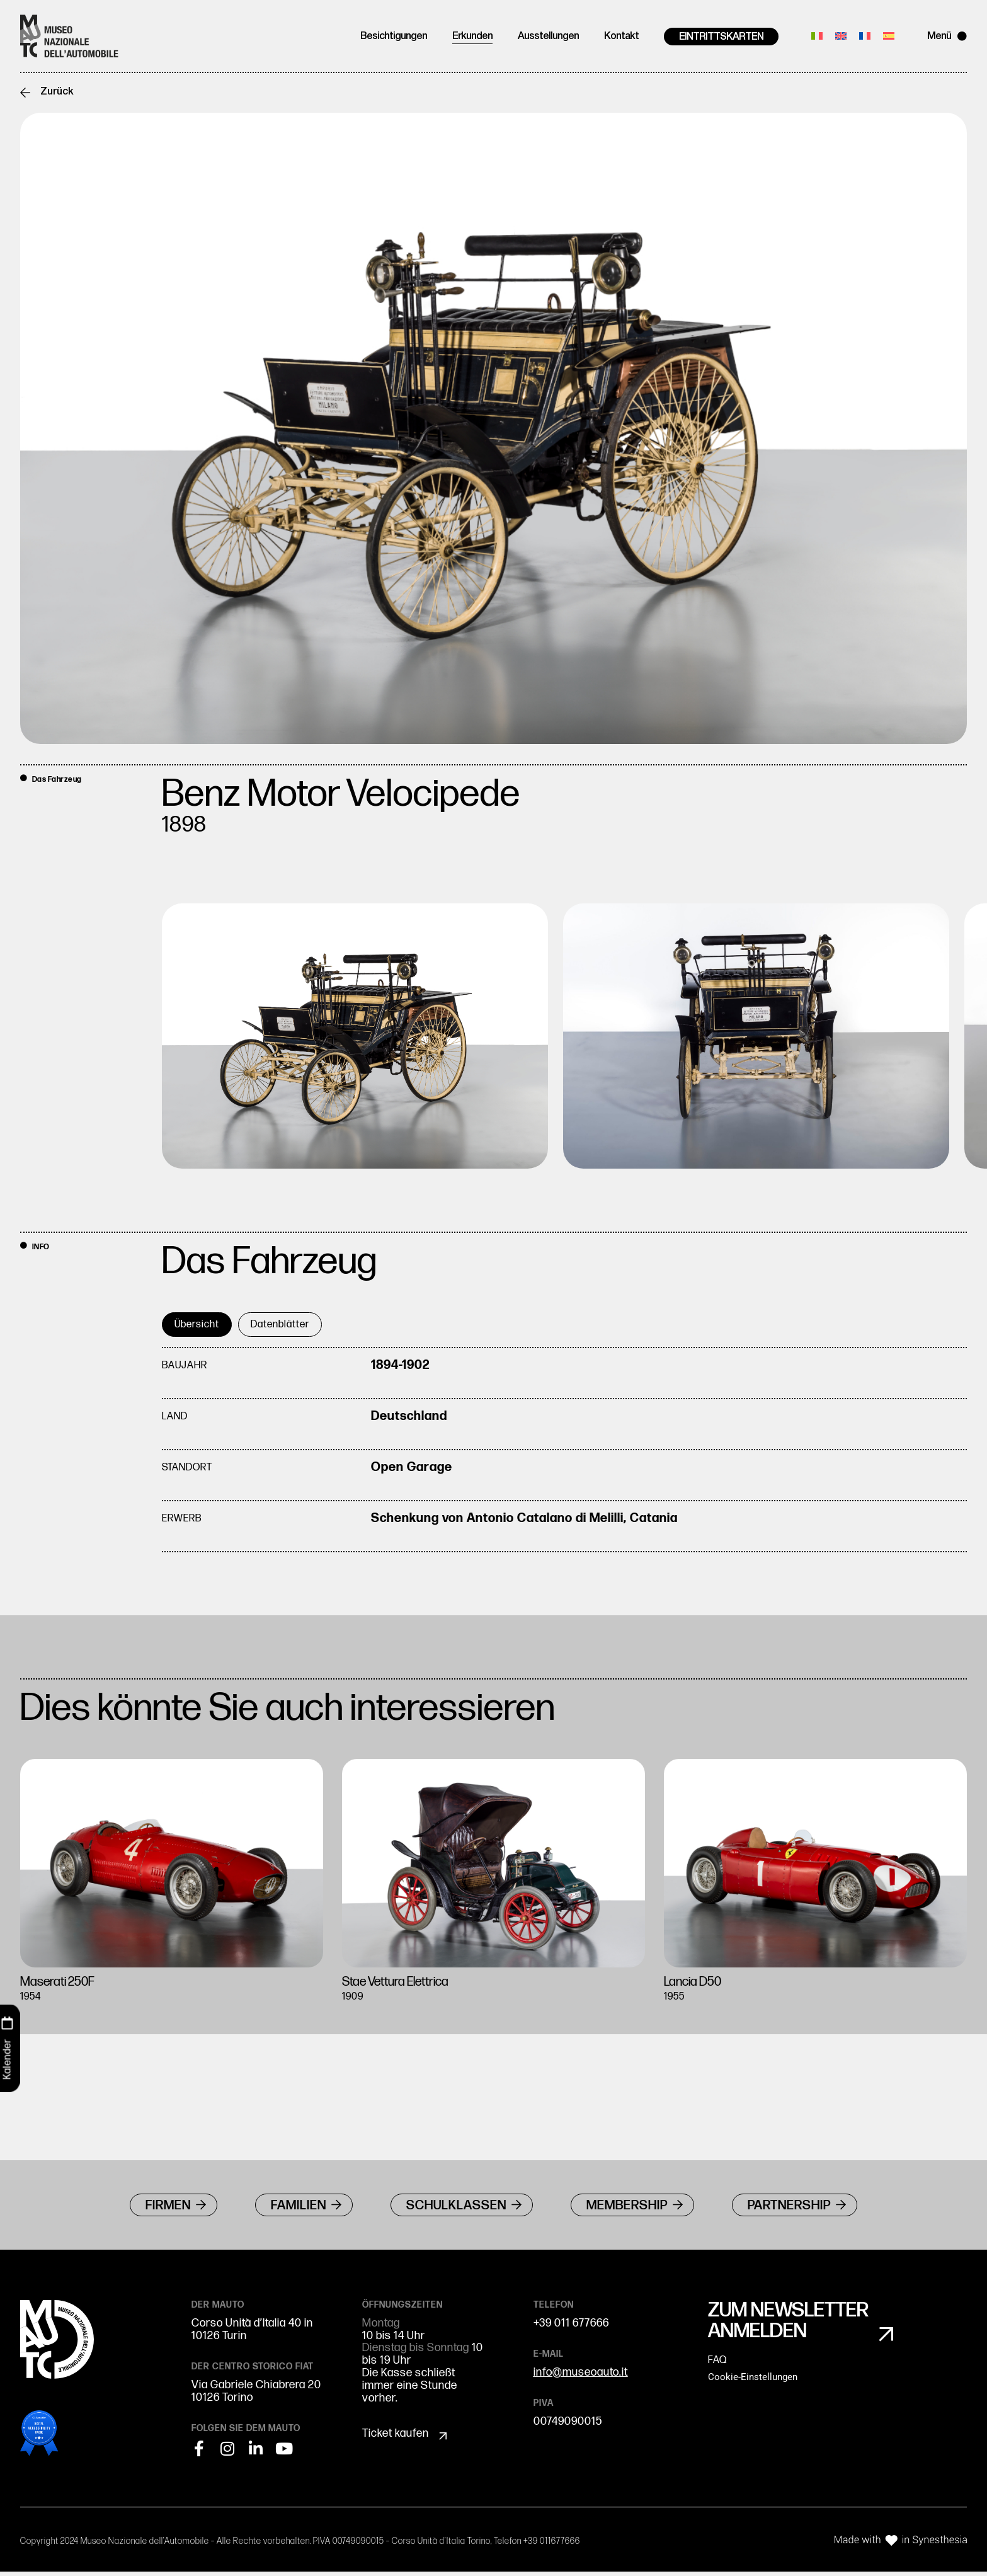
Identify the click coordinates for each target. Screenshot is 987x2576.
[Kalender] (7, 2023)
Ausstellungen (548, 36)
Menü (939, 36)
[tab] (197, 1326)
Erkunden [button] (472, 36)
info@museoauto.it (580, 2376)
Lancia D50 (697, 1983)
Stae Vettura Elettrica (404, 1983)
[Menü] (962, 36)
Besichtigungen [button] (393, 36)
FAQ (717, 2367)
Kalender (7, 2059)
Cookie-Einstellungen (752, 2384)
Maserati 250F (62, 1983)
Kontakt (621, 36)
